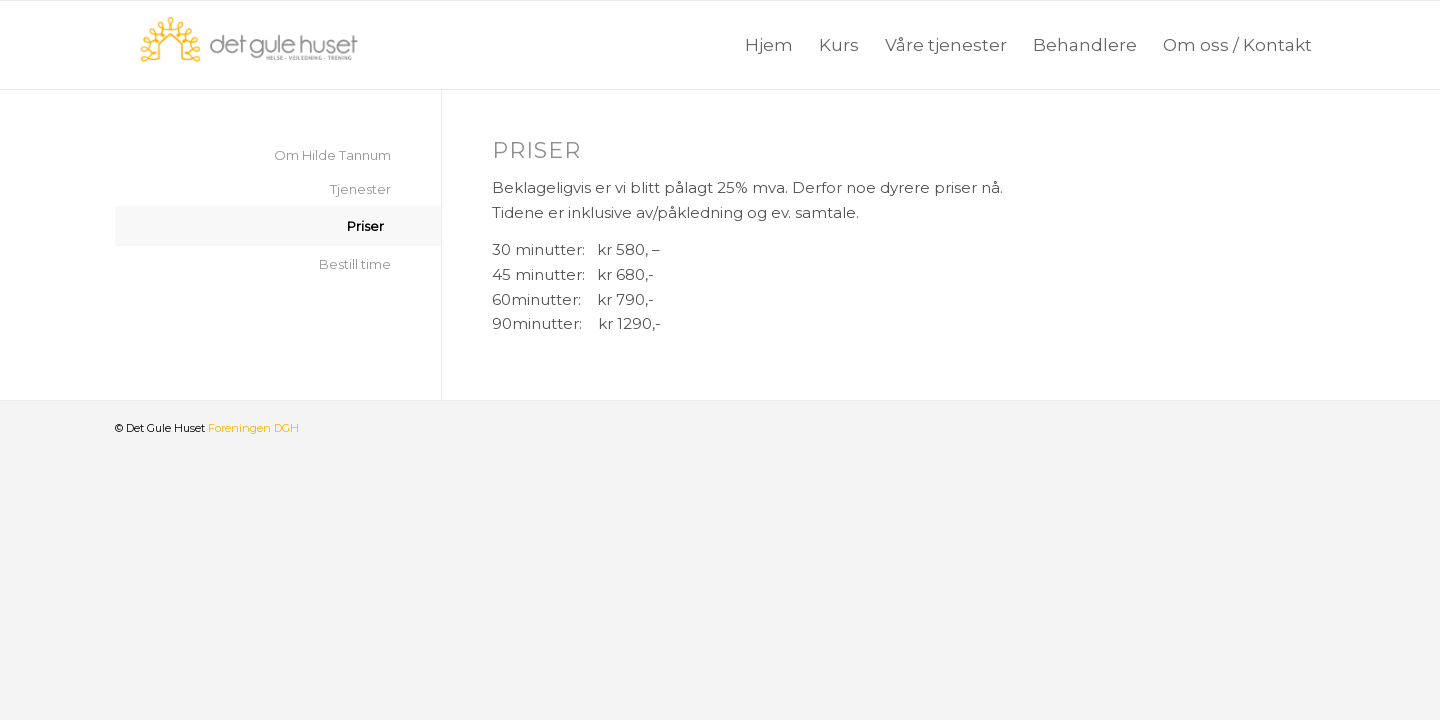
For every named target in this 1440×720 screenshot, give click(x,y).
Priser (365, 226)
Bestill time (355, 264)
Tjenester (360, 189)
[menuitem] (769, 45)
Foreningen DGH (253, 428)
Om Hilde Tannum (332, 155)
